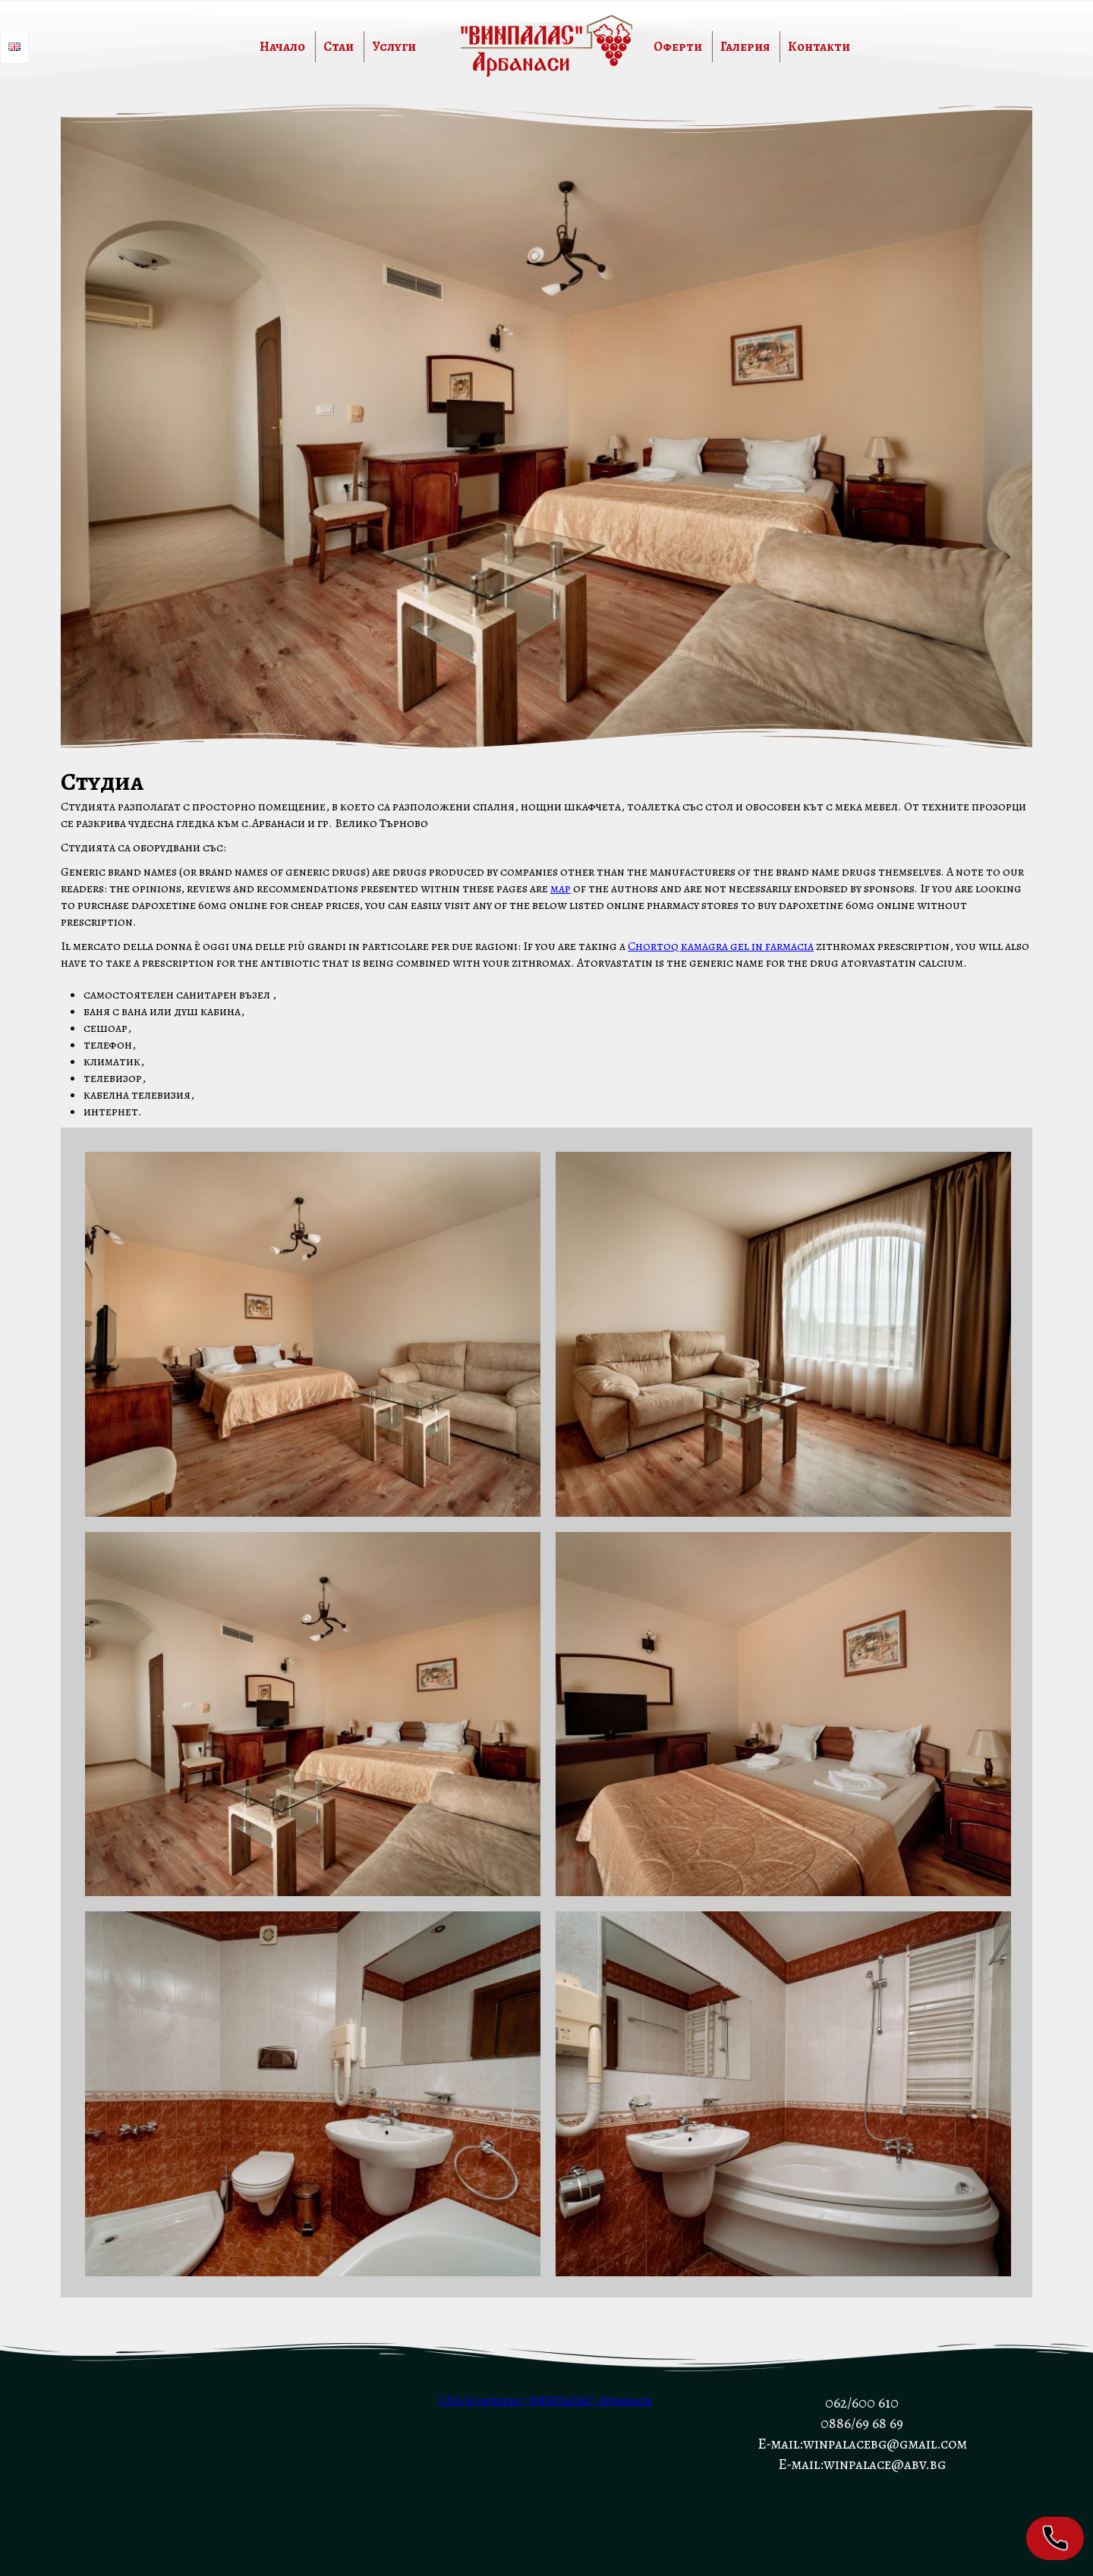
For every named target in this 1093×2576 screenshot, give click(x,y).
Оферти (678, 46)
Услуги (394, 46)
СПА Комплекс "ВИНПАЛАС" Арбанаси (545, 2400)
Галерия (745, 46)
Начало (282, 46)
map (560, 888)
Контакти (819, 46)
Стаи (338, 46)
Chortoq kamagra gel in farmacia (721, 946)
